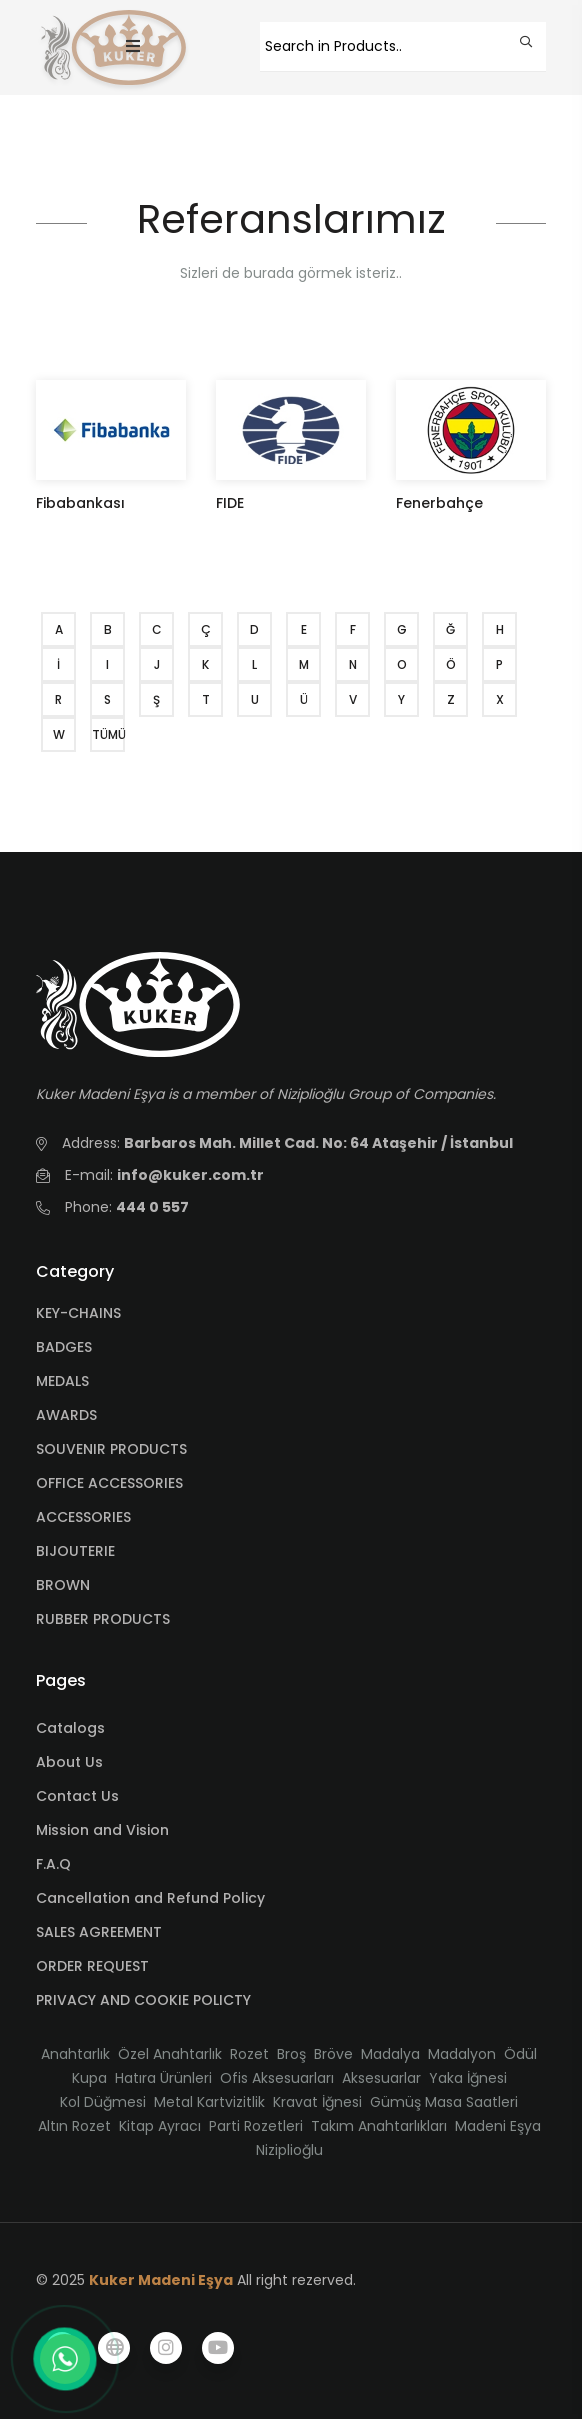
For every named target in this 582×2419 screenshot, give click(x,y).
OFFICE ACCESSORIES (109, 1483)
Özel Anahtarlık (170, 2054)
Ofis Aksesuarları (277, 2078)
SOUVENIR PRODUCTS (111, 1449)
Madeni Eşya (498, 2126)
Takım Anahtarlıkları (379, 2126)
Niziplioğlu (289, 2150)
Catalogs (70, 1728)
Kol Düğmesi (103, 2102)
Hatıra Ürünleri (163, 2078)
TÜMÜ (108, 734)
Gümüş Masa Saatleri (444, 2102)
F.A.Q (53, 1864)
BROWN (63, 1585)
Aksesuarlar (381, 2078)
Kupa (89, 2078)
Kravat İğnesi (317, 2102)
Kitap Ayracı (160, 2126)
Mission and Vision (102, 1830)
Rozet (249, 2054)
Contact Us (77, 1796)
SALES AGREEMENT (99, 1932)
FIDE (230, 503)
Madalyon (462, 2054)
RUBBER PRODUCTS (103, 1619)
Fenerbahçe (439, 503)
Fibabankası (80, 503)
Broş (291, 2054)
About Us (69, 1762)
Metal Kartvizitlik (209, 2102)
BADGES (64, 1347)
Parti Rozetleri (256, 2126)
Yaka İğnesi (468, 2078)
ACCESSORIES (83, 1517)
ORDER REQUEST (92, 1966)
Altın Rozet (74, 2126)
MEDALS (62, 1381)
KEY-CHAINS (78, 1313)
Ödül (520, 2054)
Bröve (333, 2054)
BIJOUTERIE (75, 1551)
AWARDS (66, 1415)
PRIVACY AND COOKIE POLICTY (143, 2000)
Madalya (390, 2054)
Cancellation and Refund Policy (150, 1898)
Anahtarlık (75, 2054)
